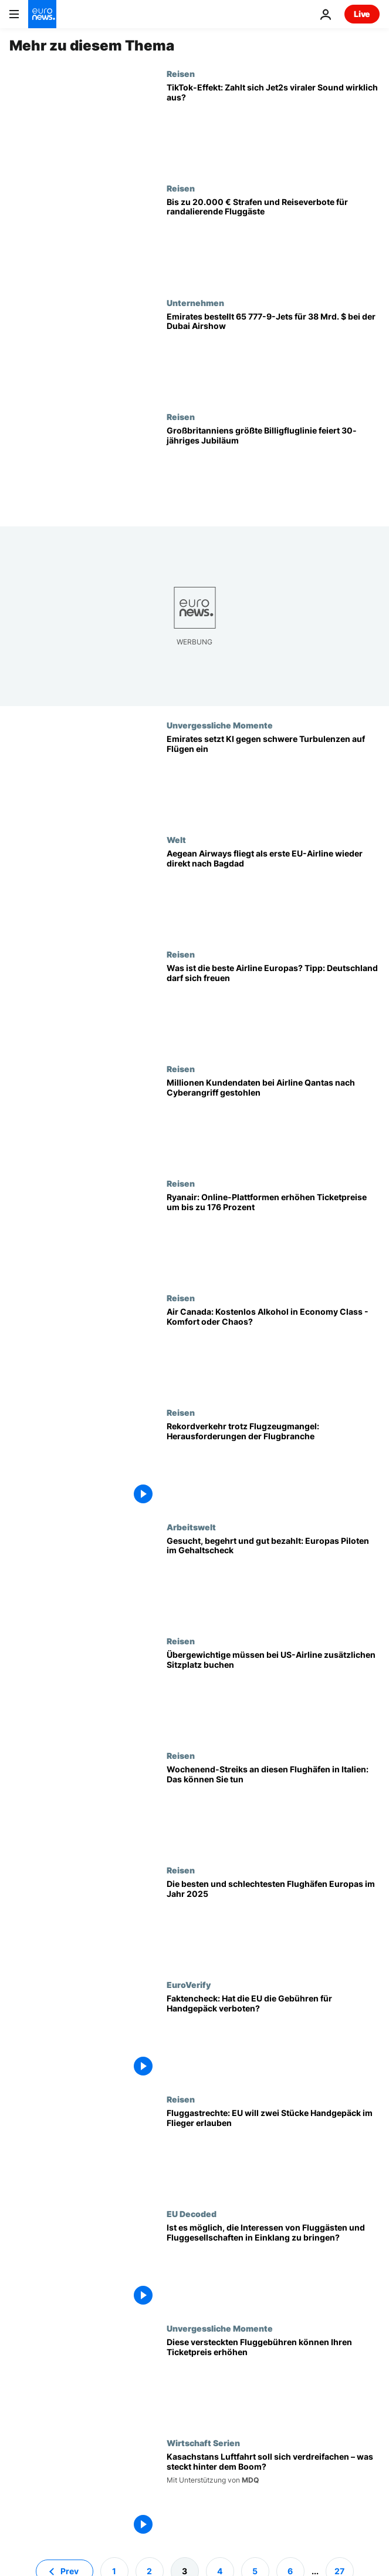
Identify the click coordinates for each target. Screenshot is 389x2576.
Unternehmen (195, 302)
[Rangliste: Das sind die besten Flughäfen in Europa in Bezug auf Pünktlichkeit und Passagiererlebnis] (273, 1922)
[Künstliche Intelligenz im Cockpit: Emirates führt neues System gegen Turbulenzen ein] (273, 777)
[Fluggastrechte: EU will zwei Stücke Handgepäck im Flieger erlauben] (273, 2151)
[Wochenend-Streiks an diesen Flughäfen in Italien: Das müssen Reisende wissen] (273, 1808)
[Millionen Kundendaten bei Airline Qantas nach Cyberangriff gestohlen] (273, 1121)
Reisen (181, 73)
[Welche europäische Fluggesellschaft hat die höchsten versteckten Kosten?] (273, 2380)
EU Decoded (192, 2213)
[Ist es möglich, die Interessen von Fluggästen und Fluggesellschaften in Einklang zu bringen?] (273, 2266)
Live (362, 14)
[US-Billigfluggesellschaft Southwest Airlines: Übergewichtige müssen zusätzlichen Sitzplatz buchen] (273, 1693)
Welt (176, 839)
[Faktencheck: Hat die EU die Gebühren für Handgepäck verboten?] (273, 2037)
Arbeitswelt (191, 1527)
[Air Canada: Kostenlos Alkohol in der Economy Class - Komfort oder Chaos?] (273, 1350)
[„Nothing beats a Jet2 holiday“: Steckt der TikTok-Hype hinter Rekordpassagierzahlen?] (273, 126)
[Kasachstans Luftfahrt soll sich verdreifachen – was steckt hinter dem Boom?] (273, 2495)
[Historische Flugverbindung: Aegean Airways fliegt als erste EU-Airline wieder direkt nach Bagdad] (273, 892)
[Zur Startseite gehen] (42, 14)
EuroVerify (189, 1984)
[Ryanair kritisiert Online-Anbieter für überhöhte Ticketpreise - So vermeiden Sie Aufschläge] (273, 1236)
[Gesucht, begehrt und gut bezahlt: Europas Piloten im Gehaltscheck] (273, 1579)
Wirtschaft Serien (203, 2442)
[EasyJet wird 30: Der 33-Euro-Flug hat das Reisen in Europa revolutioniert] (273, 469)
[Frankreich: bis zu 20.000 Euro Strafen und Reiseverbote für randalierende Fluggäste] (273, 240)
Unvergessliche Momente (220, 725)
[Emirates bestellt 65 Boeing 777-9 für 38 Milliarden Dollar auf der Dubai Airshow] (273, 355)
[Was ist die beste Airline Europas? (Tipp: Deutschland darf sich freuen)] (273, 1006)
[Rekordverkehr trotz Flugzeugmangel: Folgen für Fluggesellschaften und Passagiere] (273, 1465)
